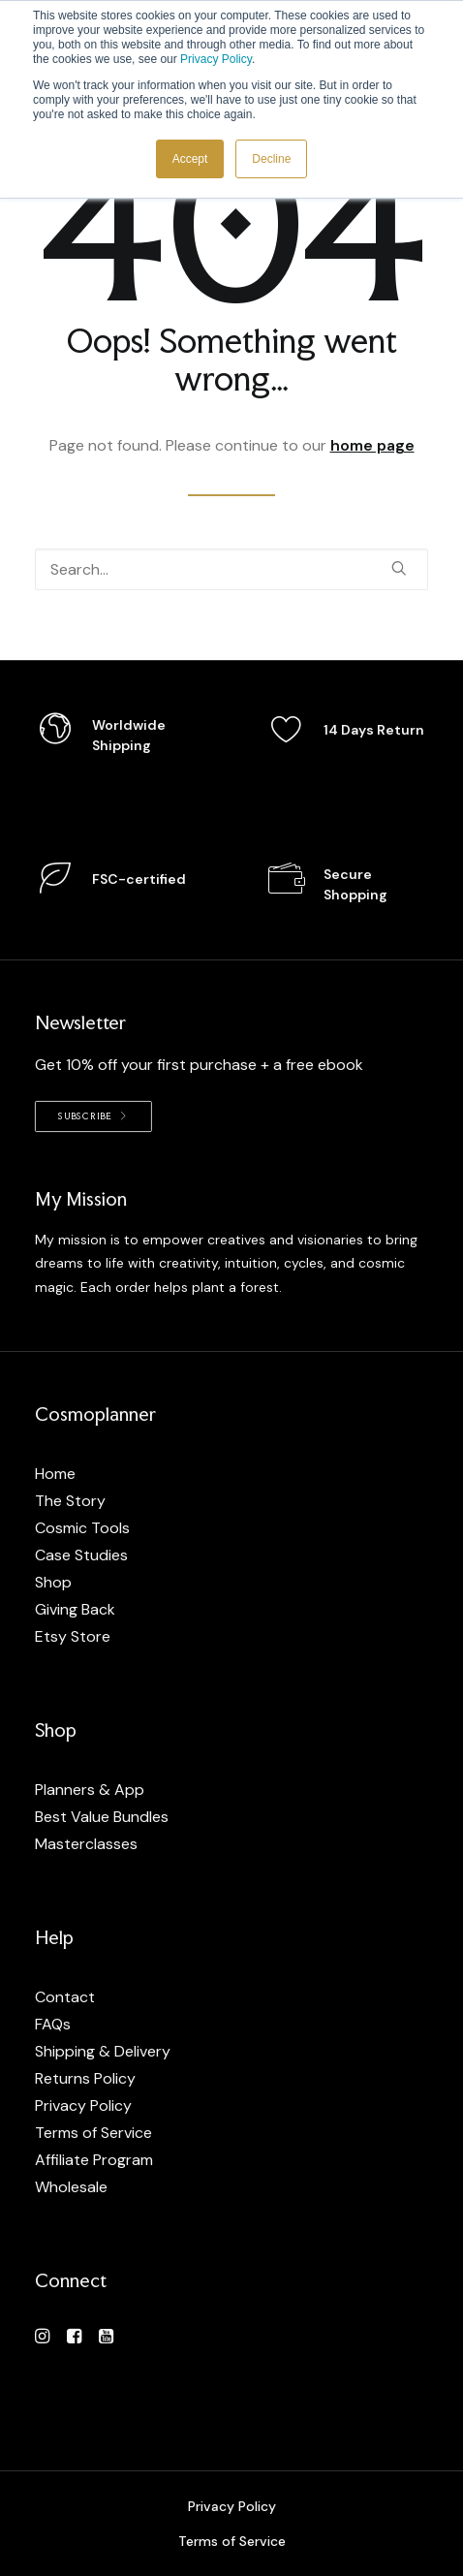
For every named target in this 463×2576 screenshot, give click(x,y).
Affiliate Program (94, 2160)
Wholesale (71, 2187)
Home (55, 1473)
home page (372, 445)
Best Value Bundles (102, 1816)
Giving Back (75, 1609)
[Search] (231, 569)
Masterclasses (86, 1844)
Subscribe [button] (93, 1116)
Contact (65, 1997)
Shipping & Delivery (102, 2051)
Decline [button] (271, 159)
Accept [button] (190, 159)
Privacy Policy (216, 59)
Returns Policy (85, 2078)
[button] (399, 568)
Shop (53, 1582)
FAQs (53, 2024)
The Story (70, 1501)
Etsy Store (72, 1636)
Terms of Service (93, 2132)
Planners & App (89, 1789)
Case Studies (81, 1555)
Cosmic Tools (82, 1528)
